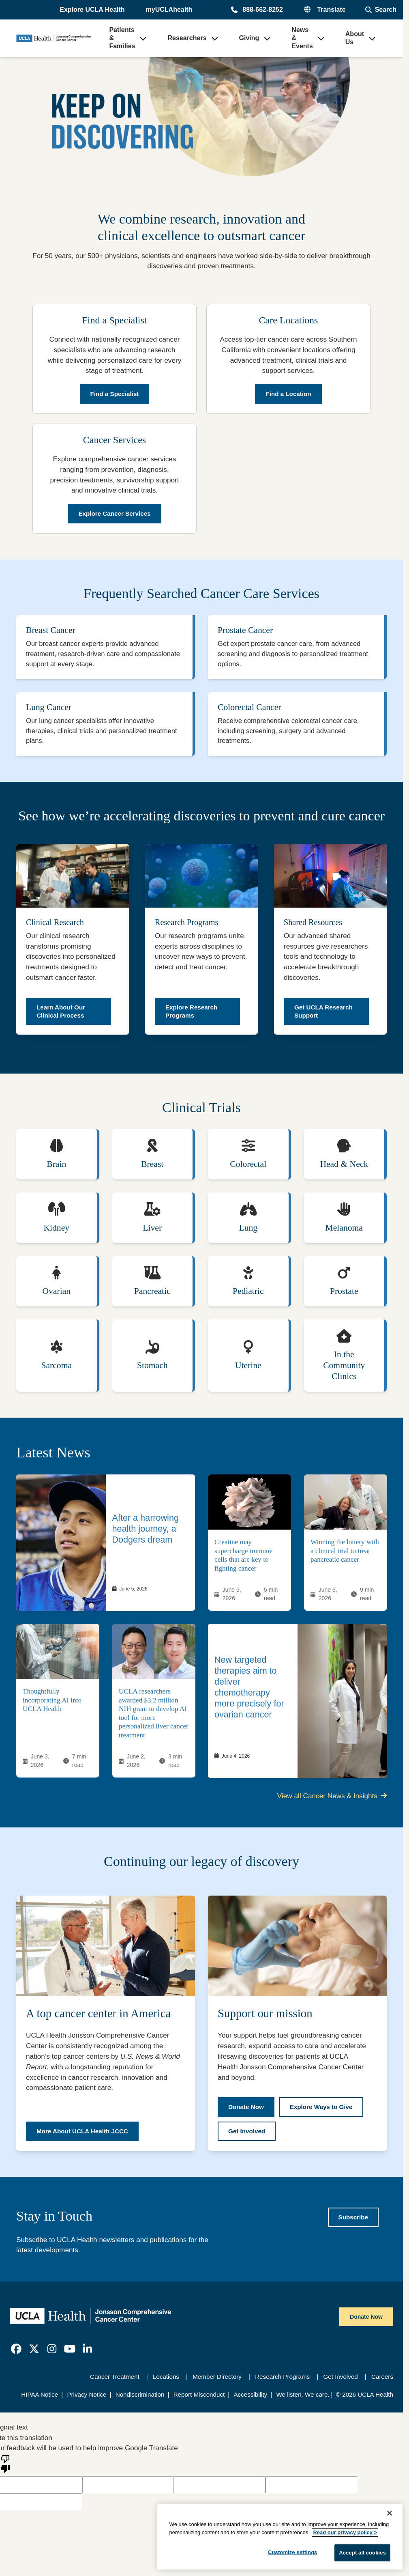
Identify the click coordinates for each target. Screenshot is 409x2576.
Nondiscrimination (140, 2398)
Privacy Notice (86, 2398)
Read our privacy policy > (345, 2532)
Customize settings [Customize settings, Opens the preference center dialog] (292, 2552)
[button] (93, 10)
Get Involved (340, 2380)
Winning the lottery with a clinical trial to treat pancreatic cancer (344, 1555)
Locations (166, 2380)
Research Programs (282, 2380)
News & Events (302, 37)
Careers (382, 2380)
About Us (354, 37)
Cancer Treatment (114, 2380)
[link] (105, 1546)
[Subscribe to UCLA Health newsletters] (353, 2221)
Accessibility (250, 2398)
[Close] (389, 2513)
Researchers (186, 37)
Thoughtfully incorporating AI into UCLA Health (52, 1704)
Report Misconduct (199, 2398)
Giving (249, 37)
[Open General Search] (380, 9)
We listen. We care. (302, 2398)
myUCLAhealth (169, 9)
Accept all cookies (362, 2553)
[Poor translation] (5, 2467)
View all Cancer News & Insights (332, 1800)
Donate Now (366, 2321)
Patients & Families (122, 37)
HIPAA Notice (39, 2398)
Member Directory (217, 2380)
